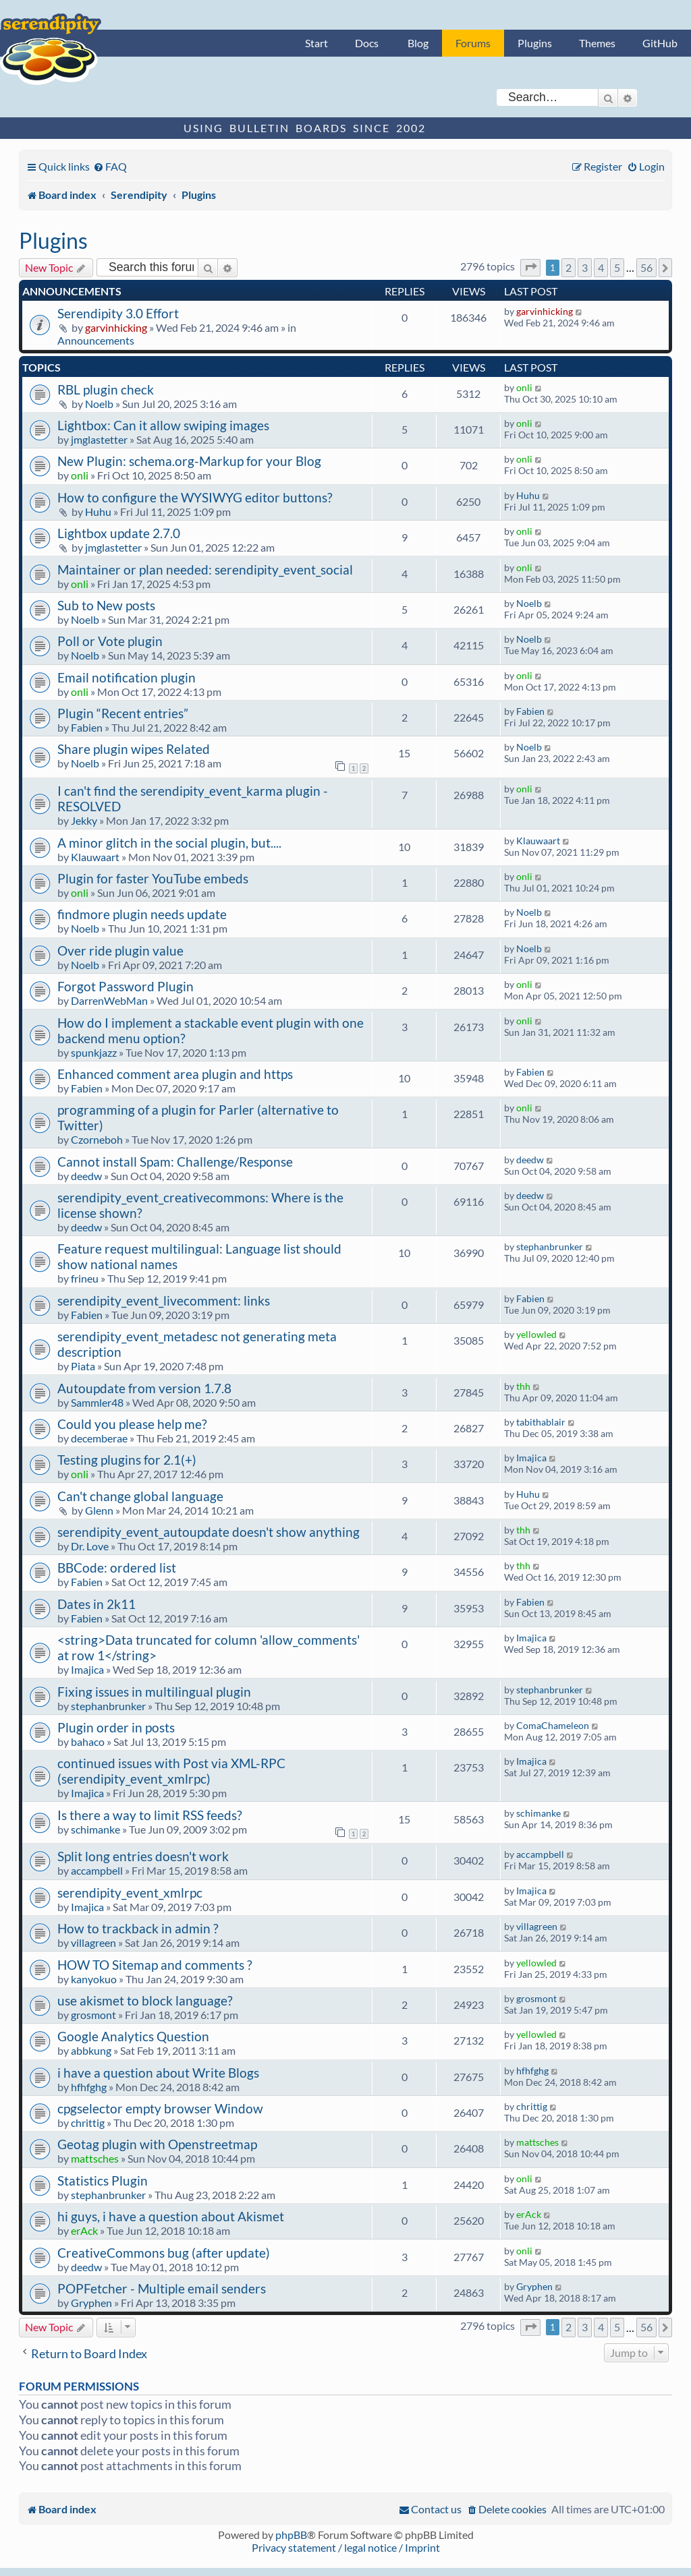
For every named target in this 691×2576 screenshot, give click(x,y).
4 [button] (601, 267)
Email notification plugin (126, 677)
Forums (473, 42)
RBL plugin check (105, 389)
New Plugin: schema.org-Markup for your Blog (189, 461)
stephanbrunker (549, 1246)
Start (316, 42)
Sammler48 (97, 1402)
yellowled (536, 1334)
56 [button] (646, 267)
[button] (530, 267)
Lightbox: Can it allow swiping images (163, 425)
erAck (84, 2230)
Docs (367, 42)
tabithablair (540, 1422)
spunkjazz (94, 1052)
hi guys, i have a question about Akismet (170, 2216)
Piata (83, 1365)
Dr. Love (90, 1546)
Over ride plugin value (120, 950)
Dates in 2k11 (96, 1604)
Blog (418, 42)
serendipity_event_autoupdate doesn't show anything (208, 1532)
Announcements (95, 340)
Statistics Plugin (102, 2180)
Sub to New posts (106, 605)
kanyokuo (94, 1978)
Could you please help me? (132, 1424)
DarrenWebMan (109, 1000)
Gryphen (91, 2302)
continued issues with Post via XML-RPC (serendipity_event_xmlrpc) (171, 1770)
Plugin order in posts (116, 1727)
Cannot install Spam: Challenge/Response (175, 1161)
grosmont (93, 2014)
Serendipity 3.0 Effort (118, 313)
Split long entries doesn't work (143, 1856)
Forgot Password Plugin (125, 986)
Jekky (84, 820)
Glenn (99, 1510)
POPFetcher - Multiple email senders (161, 2288)
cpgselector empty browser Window (160, 2108)
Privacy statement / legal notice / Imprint (346, 2547)
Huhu (98, 511)
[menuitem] (110, 166)
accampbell (97, 1870)
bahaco (88, 1741)
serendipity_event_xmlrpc (129, 1892)
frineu (85, 1278)
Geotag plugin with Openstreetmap (157, 2144)
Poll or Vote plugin (110, 641)
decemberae (99, 1438)
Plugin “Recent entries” (122, 713)
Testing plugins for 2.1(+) (126, 1459)
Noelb (99, 403)
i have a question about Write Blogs (158, 2072)
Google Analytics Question (133, 2036)
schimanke (95, 1829)
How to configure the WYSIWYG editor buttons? (195, 497)
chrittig (88, 2122)
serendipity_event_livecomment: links (163, 1300)
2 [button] (568, 267)
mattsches (95, 2158)
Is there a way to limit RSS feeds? (149, 1815)
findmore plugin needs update (142, 914)
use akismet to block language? (145, 2000)
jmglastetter (99, 439)
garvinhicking (116, 327)
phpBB (291, 2534)
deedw (86, 1175)
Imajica (531, 1457)
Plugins (535, 42)
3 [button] (585, 267)
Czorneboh (97, 1139)
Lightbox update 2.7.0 (118, 533)
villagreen (93, 1942)
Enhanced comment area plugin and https (175, 1074)
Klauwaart (95, 856)
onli (524, 387)
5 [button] (617, 267)
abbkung (91, 2050)
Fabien (87, 727)
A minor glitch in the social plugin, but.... (169, 842)
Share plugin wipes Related (133, 749)
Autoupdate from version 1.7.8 (144, 1388)
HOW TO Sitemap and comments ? (154, 1964)
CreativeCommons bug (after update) (163, 2252)
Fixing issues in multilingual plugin (154, 1691)
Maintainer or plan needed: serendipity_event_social (205, 569)
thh (523, 1386)
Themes (597, 42)
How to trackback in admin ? (138, 1928)
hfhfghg (89, 2086)
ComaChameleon (552, 1725)
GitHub (660, 42)
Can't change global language (140, 1496)
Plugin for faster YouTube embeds (152, 878)
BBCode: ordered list (116, 1567)
